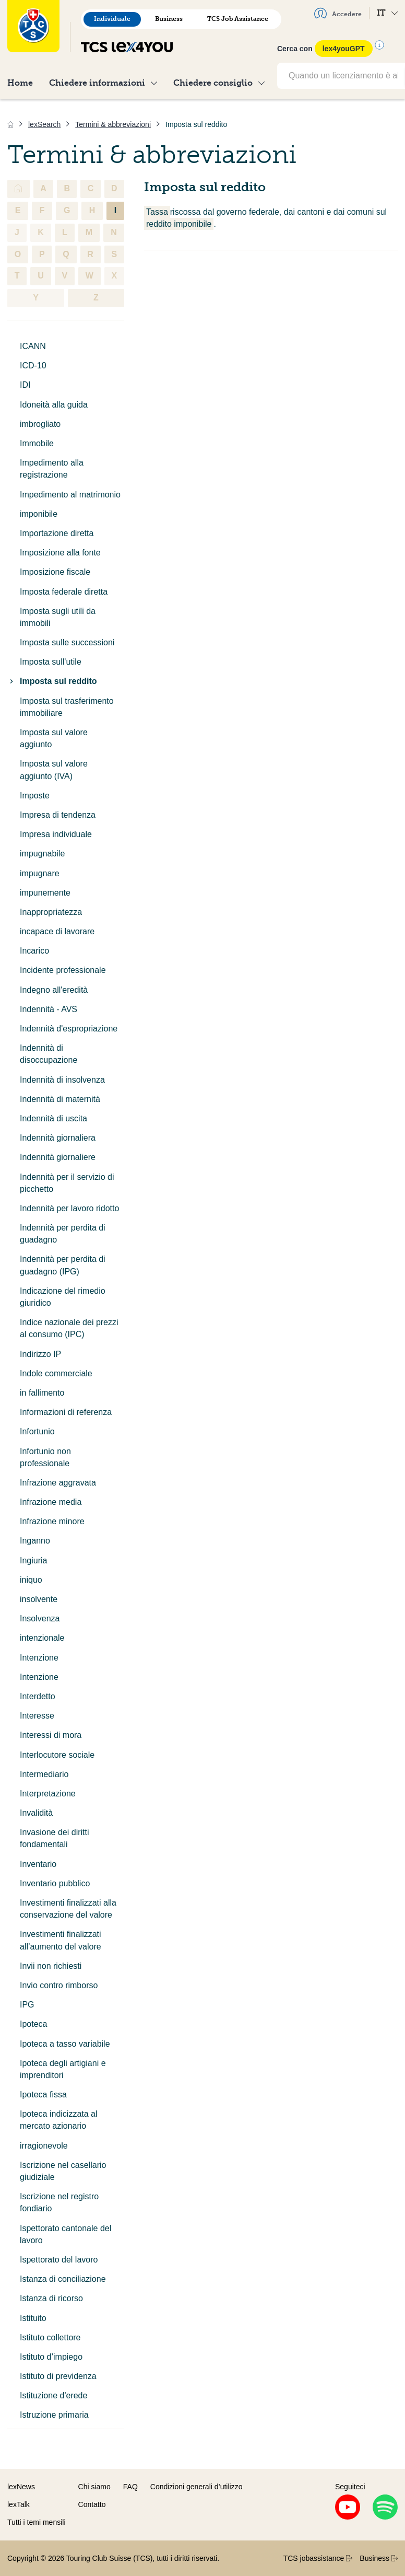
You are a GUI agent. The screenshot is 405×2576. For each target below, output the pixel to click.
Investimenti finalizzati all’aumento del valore (60, 1940)
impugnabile (42, 853)
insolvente (38, 1599)
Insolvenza (40, 1618)
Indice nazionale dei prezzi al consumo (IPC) (69, 1328)
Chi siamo (94, 2486)
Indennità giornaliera (58, 1137)
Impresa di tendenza (58, 814)
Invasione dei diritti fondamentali (54, 1838)
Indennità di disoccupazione (48, 1053)
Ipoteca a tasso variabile (65, 2043)
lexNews (21, 2486)
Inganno (35, 1540)
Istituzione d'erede (53, 2395)
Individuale (112, 18)
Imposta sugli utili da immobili (58, 617)
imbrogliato (40, 424)
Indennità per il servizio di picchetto (67, 1183)
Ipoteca (33, 2024)
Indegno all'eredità (54, 989)
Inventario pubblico (55, 1883)
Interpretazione (48, 1793)
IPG (27, 2004)
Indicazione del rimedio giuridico (62, 1296)
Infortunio (37, 1431)
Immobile (37, 443)
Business (169, 18)
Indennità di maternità (60, 1099)
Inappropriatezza (51, 912)
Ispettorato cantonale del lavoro (65, 2234)
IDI (25, 384)
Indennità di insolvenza (62, 1079)
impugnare (39, 873)
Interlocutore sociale (57, 1754)
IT (387, 13)
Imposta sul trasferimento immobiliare (67, 707)
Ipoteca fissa (43, 2094)
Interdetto (37, 1696)
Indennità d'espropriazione (68, 1028)
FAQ (130, 2486)
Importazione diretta (56, 533)
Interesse (37, 1715)
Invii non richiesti (50, 1966)
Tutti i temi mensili (36, 2522)
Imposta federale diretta (64, 591)
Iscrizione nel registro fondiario (59, 2202)
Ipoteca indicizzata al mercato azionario (59, 2119)
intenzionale (42, 1637)
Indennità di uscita (53, 1118)
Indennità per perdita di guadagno (62, 1233)
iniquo (31, 1579)
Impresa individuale (56, 834)
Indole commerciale (56, 1373)
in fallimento (42, 1392)
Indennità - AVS (48, 1009)
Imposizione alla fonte (60, 552)
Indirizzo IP (40, 1354)
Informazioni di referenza (66, 1412)
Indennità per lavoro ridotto (69, 1208)
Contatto (92, 2504)
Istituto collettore (50, 2337)
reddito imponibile (178, 223)
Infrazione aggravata (58, 1482)
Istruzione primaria (54, 2414)
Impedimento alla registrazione (52, 468)
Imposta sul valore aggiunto (54, 738)
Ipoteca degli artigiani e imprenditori (63, 2069)
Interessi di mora (50, 1735)
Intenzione (39, 1657)
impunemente (45, 892)
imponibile (38, 513)
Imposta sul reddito (52, 681)
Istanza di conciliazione (63, 2279)
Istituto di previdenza (58, 2376)
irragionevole (44, 2145)
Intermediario (44, 1774)
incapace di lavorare (57, 931)
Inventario (38, 1864)
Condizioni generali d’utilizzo (196, 2486)
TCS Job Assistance (237, 18)
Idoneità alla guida (54, 404)
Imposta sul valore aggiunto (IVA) (54, 769)
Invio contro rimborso (59, 1985)
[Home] (10, 124)
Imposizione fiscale (55, 571)
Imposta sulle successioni (67, 642)
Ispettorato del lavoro (59, 2259)
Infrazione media (50, 1502)
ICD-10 (33, 365)
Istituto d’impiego (51, 2356)
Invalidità (36, 1812)
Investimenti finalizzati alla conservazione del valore (68, 1908)
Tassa (157, 211)
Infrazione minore (52, 1521)
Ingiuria (33, 1560)
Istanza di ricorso (51, 2298)
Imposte (35, 795)
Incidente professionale (63, 970)
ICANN (33, 346)
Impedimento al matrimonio (70, 494)
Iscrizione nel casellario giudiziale (63, 2171)
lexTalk (18, 2504)
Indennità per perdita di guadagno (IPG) (62, 1265)
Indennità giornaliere (58, 1157)
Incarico (34, 950)
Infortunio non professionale (45, 1457)
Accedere (338, 13)
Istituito (33, 2318)
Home (20, 83)
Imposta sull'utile (50, 661)
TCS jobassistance (318, 2558)
